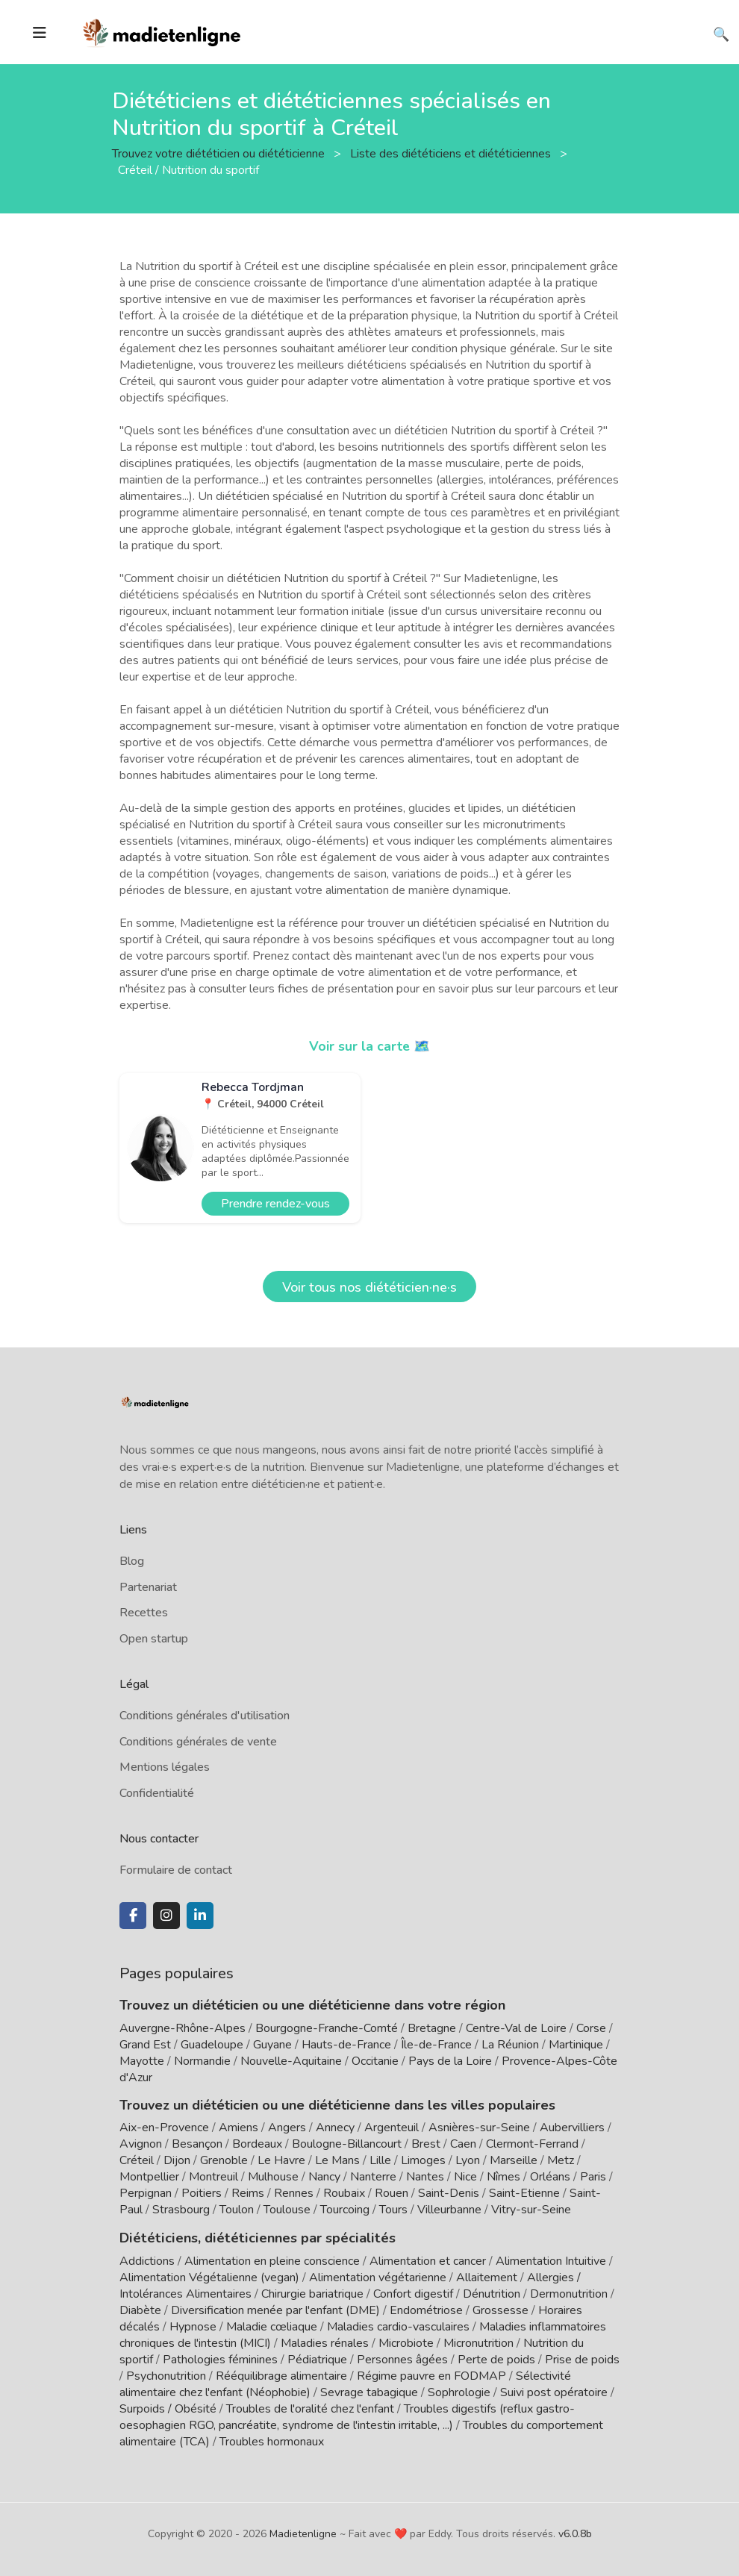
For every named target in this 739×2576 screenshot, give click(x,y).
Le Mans (337, 2160)
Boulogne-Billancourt (347, 2144)
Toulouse (287, 2209)
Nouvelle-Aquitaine (291, 2061)
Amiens (238, 2127)
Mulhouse (273, 2177)
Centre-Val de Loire (516, 2028)
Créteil (136, 2160)
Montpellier (149, 2177)
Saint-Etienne (524, 2193)
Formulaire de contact (175, 1870)
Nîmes (503, 2177)
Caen (463, 2144)
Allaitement (486, 2277)
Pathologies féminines (220, 2359)
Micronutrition (478, 2342)
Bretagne (432, 2028)
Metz (560, 2160)
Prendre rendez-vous (275, 1203)
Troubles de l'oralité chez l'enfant (310, 2408)
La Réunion (510, 2044)
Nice (465, 2177)
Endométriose (426, 2309)
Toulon (236, 2209)
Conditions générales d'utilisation (204, 1715)
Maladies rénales (325, 2342)
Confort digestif (413, 2293)
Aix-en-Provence (164, 2127)
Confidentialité (156, 1793)
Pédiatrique (317, 2359)
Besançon (197, 2144)
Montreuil (213, 2177)
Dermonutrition (570, 2293)
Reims (247, 2193)
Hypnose (192, 2326)
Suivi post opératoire (554, 2391)
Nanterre (373, 2177)
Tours (393, 2209)
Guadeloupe (212, 2044)
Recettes (143, 1612)
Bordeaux (257, 2144)
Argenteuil (391, 2127)
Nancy (324, 2177)
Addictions (147, 2260)
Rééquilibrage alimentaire (281, 2375)
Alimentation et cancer (428, 2260)
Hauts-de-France (346, 2044)
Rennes (294, 2193)
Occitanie (375, 2061)
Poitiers (201, 2193)
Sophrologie (459, 2391)
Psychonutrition (166, 2375)
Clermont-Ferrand (532, 2144)
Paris (593, 2177)
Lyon (467, 2160)
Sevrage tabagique (369, 2391)
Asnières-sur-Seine (479, 2127)
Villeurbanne (449, 2209)
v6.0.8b (575, 2533)
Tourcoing (345, 2209)
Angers (287, 2127)
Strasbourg (181, 2209)
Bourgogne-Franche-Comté (326, 2028)
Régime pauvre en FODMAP (431, 2375)
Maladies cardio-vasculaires (398, 2326)
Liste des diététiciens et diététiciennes (452, 153)
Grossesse (500, 2309)
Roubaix (344, 2193)
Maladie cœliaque (271, 2326)
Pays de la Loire (450, 2061)
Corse (591, 2028)
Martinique (576, 2044)
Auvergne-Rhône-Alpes (182, 2028)
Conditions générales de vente (198, 1742)
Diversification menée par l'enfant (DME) (277, 2309)
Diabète (140, 2309)
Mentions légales (164, 1767)
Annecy (335, 2127)
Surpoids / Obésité (167, 2408)
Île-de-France (436, 2044)
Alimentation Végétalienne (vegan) (209, 2277)
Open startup (153, 1639)
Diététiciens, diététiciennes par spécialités (252, 2237)
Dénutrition (491, 2293)
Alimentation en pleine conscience (272, 2260)
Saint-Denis (448, 2193)
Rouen (391, 2193)
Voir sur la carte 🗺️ (370, 1046)
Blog (131, 1561)
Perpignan (145, 2193)
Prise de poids (582, 2359)
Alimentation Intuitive (551, 2260)
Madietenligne (303, 2533)
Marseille (513, 2160)
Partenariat (148, 1587)
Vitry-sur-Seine (531, 2209)
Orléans (550, 2177)
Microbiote (407, 2342)
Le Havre (281, 2160)
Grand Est (145, 2044)
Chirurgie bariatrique (312, 2293)
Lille (380, 2160)
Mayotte (141, 2061)
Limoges (423, 2160)
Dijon (176, 2160)
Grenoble (224, 2160)
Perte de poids (496, 2359)
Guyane (272, 2044)
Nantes (425, 2177)
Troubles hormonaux (271, 2441)
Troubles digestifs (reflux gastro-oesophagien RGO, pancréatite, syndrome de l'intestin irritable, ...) (347, 2416)
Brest (425, 2144)
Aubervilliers (572, 2127)
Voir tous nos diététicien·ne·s (369, 1287)
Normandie (202, 2061)
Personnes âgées (402, 2359)
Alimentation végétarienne (377, 2277)
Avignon (140, 2144)
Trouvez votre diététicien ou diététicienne (220, 153)
